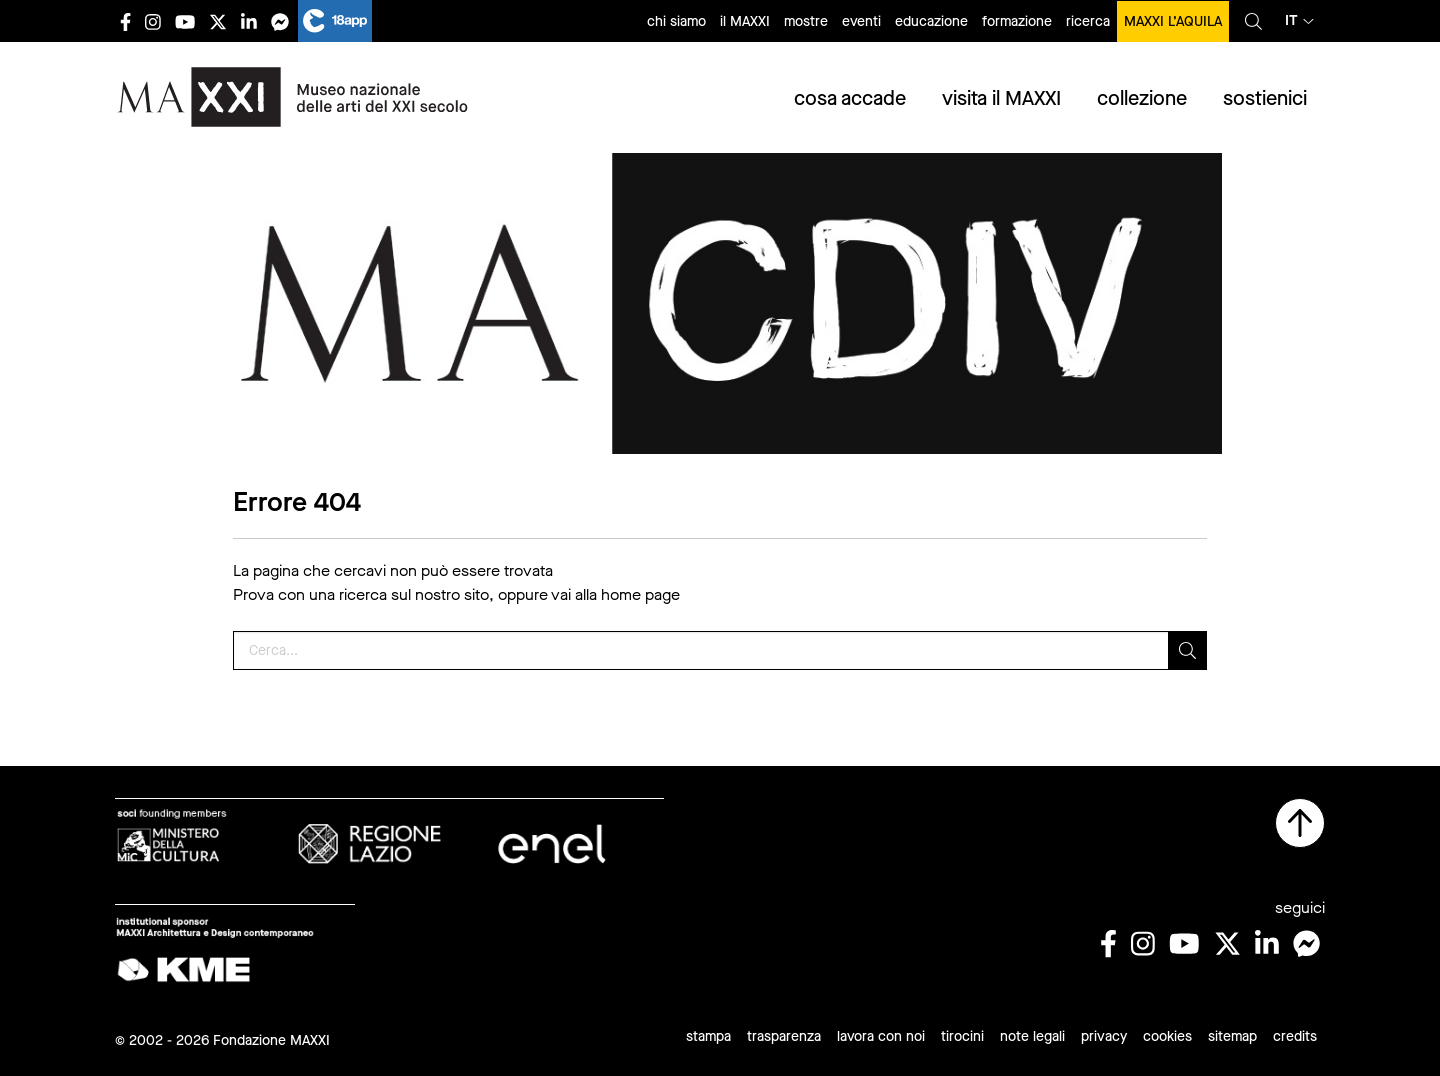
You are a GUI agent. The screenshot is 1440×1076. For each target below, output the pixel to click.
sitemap (1232, 1036)
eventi (861, 21)
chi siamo (676, 21)
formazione (1017, 21)
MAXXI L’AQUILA (1173, 21)
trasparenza (784, 1036)
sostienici (1265, 98)
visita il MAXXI (1001, 98)
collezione (1142, 98)
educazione (931, 21)
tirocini (962, 1036)
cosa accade (850, 98)
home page (640, 594)
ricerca (1088, 21)
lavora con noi (881, 1036)
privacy (1104, 1036)
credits (1295, 1036)
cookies (1167, 1036)
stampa (708, 1036)
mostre (806, 21)
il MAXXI (745, 21)
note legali (1032, 1036)
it (1299, 20)
